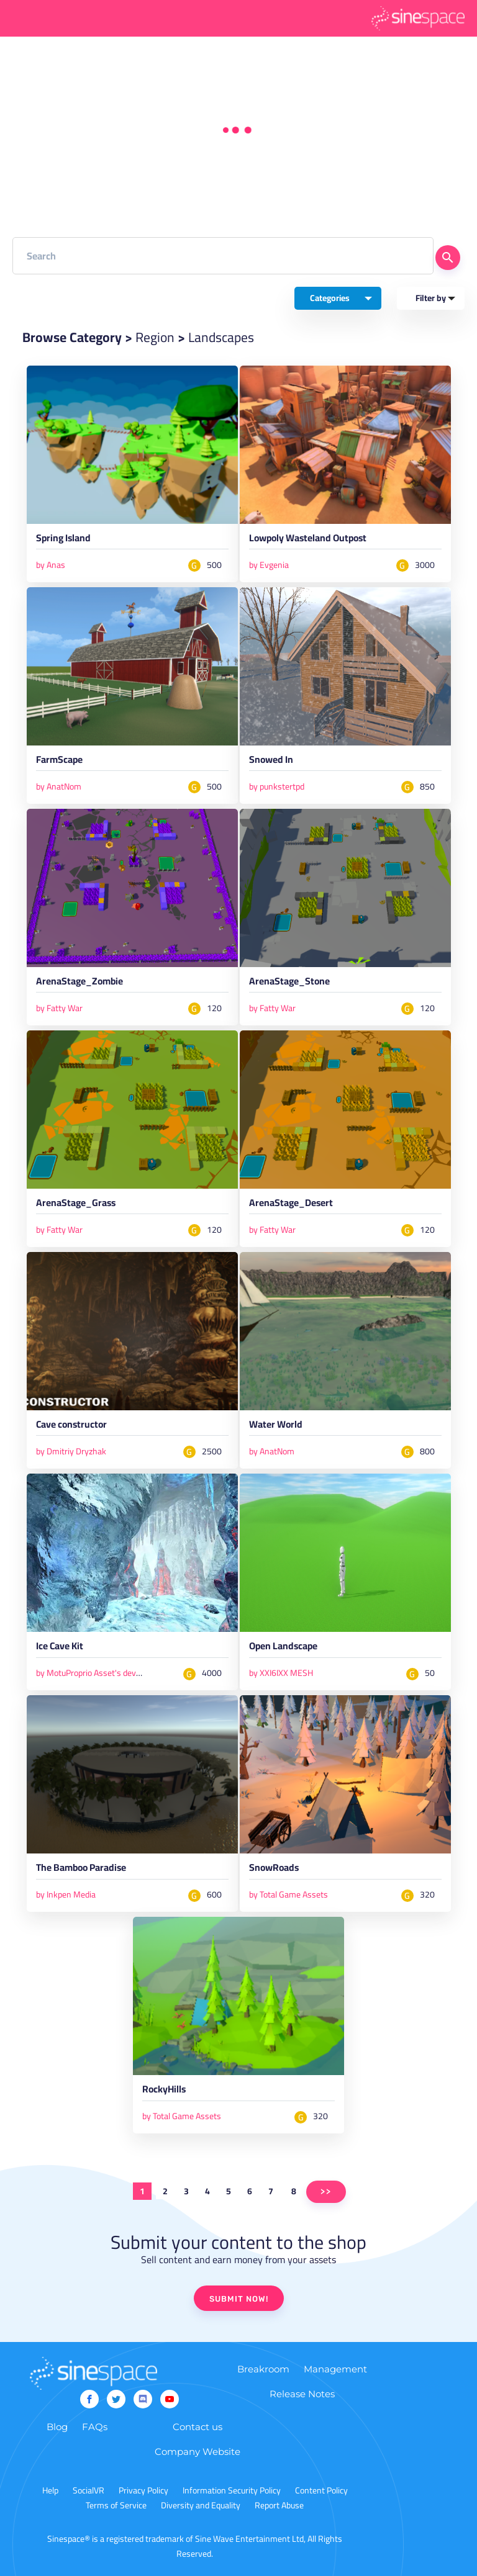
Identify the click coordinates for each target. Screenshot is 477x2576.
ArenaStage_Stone (289, 983)
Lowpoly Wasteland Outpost (307, 540)
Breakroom (263, 2369)
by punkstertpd (276, 786)
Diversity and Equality (200, 2505)
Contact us (197, 2427)
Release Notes (302, 2394)
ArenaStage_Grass (76, 1205)
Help (50, 2490)
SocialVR (88, 2490)
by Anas (50, 565)
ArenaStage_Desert (291, 1205)
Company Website (197, 2451)
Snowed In (271, 761)
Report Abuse (279, 2505)
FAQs (94, 2427)
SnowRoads (274, 1869)
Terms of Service (116, 2505)
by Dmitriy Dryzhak (71, 1451)
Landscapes (221, 337)
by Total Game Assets (288, 1894)
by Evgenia (269, 565)
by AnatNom (58, 786)
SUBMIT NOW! (238, 2299)
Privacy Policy (143, 2490)
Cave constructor (71, 1426)
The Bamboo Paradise (81, 1869)
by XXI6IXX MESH (281, 1673)
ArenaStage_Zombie (79, 983)
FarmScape (59, 761)
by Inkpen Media (66, 1894)
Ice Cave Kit (59, 1648)
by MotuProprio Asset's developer (97, 1673)
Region (155, 337)
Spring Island (63, 540)
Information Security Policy (232, 2490)
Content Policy (321, 2490)
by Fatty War (59, 1008)
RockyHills (164, 2091)
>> (326, 2191)
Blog (57, 2427)
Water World (275, 1426)
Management (335, 2369)
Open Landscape (283, 1648)
